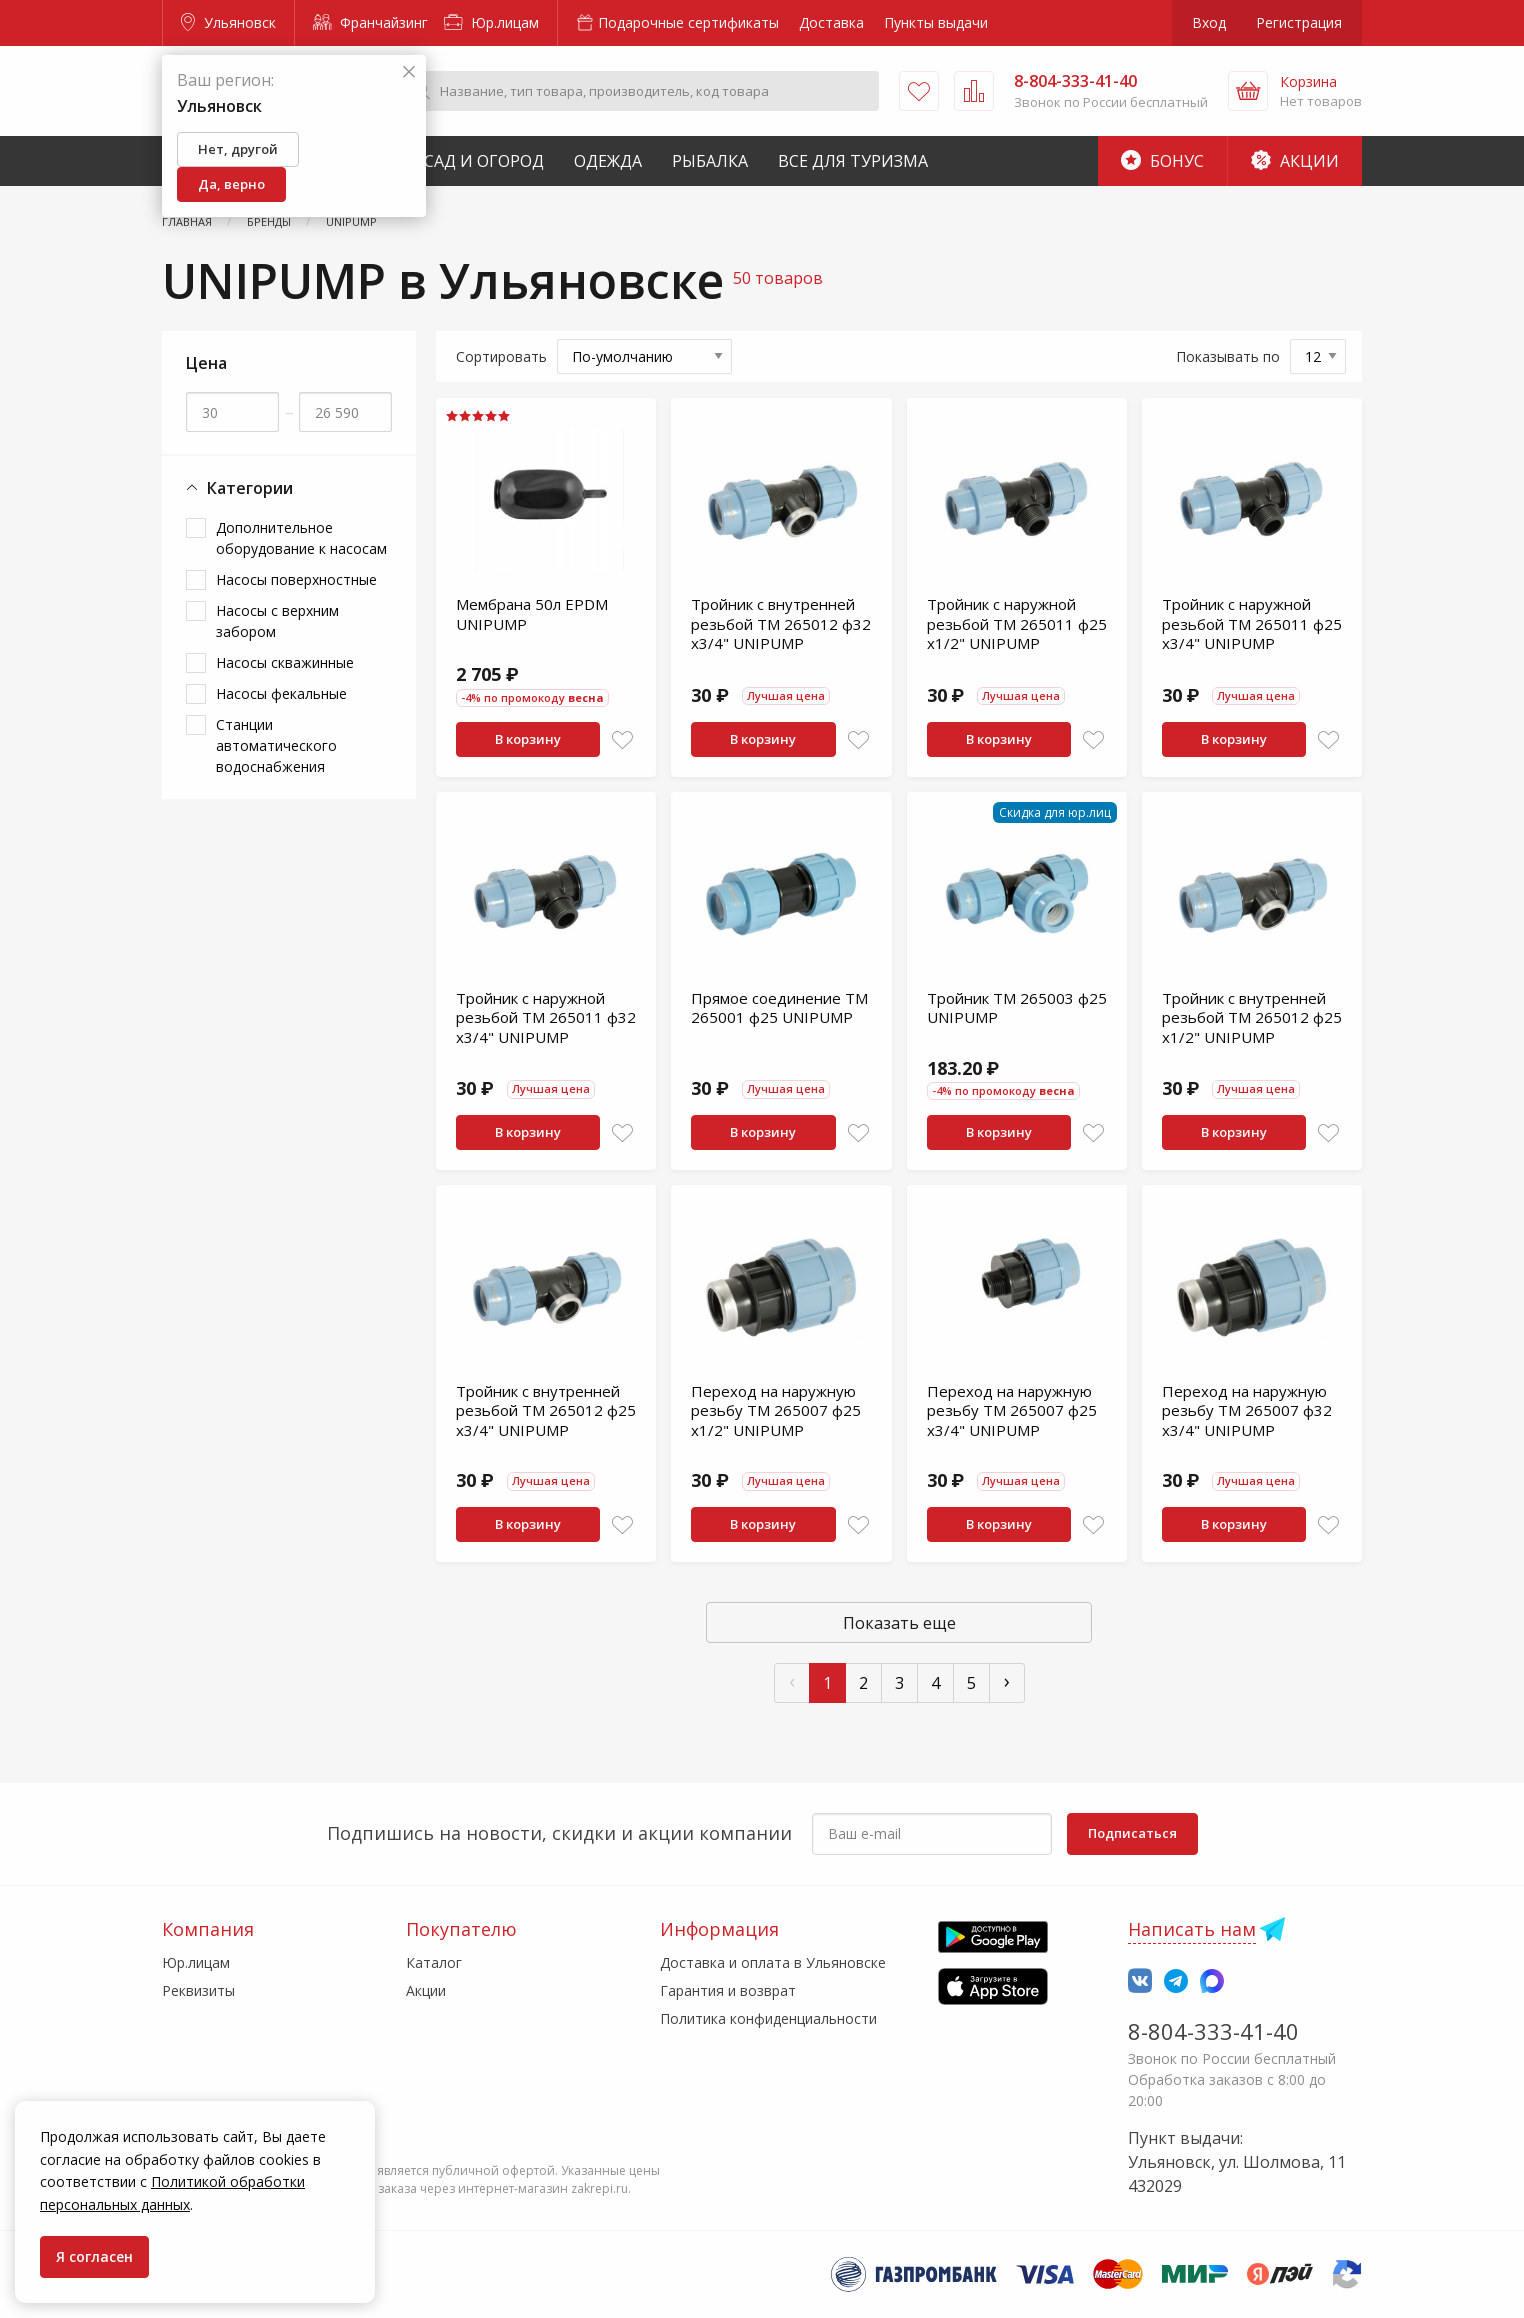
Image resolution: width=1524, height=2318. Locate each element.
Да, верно (231, 184)
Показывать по (1228, 356)
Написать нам (1192, 1929)
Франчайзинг (370, 22)
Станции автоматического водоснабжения (276, 745)
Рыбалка (710, 161)
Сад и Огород (484, 161)
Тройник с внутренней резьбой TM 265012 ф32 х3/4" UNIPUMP (781, 623)
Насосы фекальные (281, 693)
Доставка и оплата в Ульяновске (773, 1962)
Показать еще (899, 1623)
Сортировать (501, 356)
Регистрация (1299, 22)
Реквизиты (198, 1990)
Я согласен (94, 2256)
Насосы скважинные (285, 662)
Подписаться (1132, 1833)
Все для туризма (853, 161)
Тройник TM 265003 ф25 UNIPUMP (1017, 1008)
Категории (239, 488)
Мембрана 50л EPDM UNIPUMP (532, 614)
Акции (1295, 161)
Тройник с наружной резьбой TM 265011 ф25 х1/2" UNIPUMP (1017, 623)
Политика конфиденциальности (768, 2018)
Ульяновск (228, 22)
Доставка (831, 22)
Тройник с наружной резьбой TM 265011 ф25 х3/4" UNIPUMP (1252, 623)
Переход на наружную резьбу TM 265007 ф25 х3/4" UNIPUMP (1012, 1410)
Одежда (608, 161)
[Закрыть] (409, 72)
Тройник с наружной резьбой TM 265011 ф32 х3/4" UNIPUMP (546, 1017)
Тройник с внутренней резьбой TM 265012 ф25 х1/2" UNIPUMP (1252, 1017)
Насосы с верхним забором (277, 621)
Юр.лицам (491, 22)
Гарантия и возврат (728, 1990)
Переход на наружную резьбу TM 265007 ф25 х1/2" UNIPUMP (776, 1410)
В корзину (528, 739)
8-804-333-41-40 (1213, 2031)
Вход (1209, 22)
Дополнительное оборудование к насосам (301, 538)
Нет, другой (238, 149)
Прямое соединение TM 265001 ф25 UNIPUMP (779, 1008)
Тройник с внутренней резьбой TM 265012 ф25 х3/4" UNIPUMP (546, 1410)
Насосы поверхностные (296, 579)
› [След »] (1007, 1680)
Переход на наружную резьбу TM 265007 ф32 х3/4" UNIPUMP (1247, 1410)
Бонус (1162, 161)
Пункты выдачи (936, 22)
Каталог (434, 1962)
